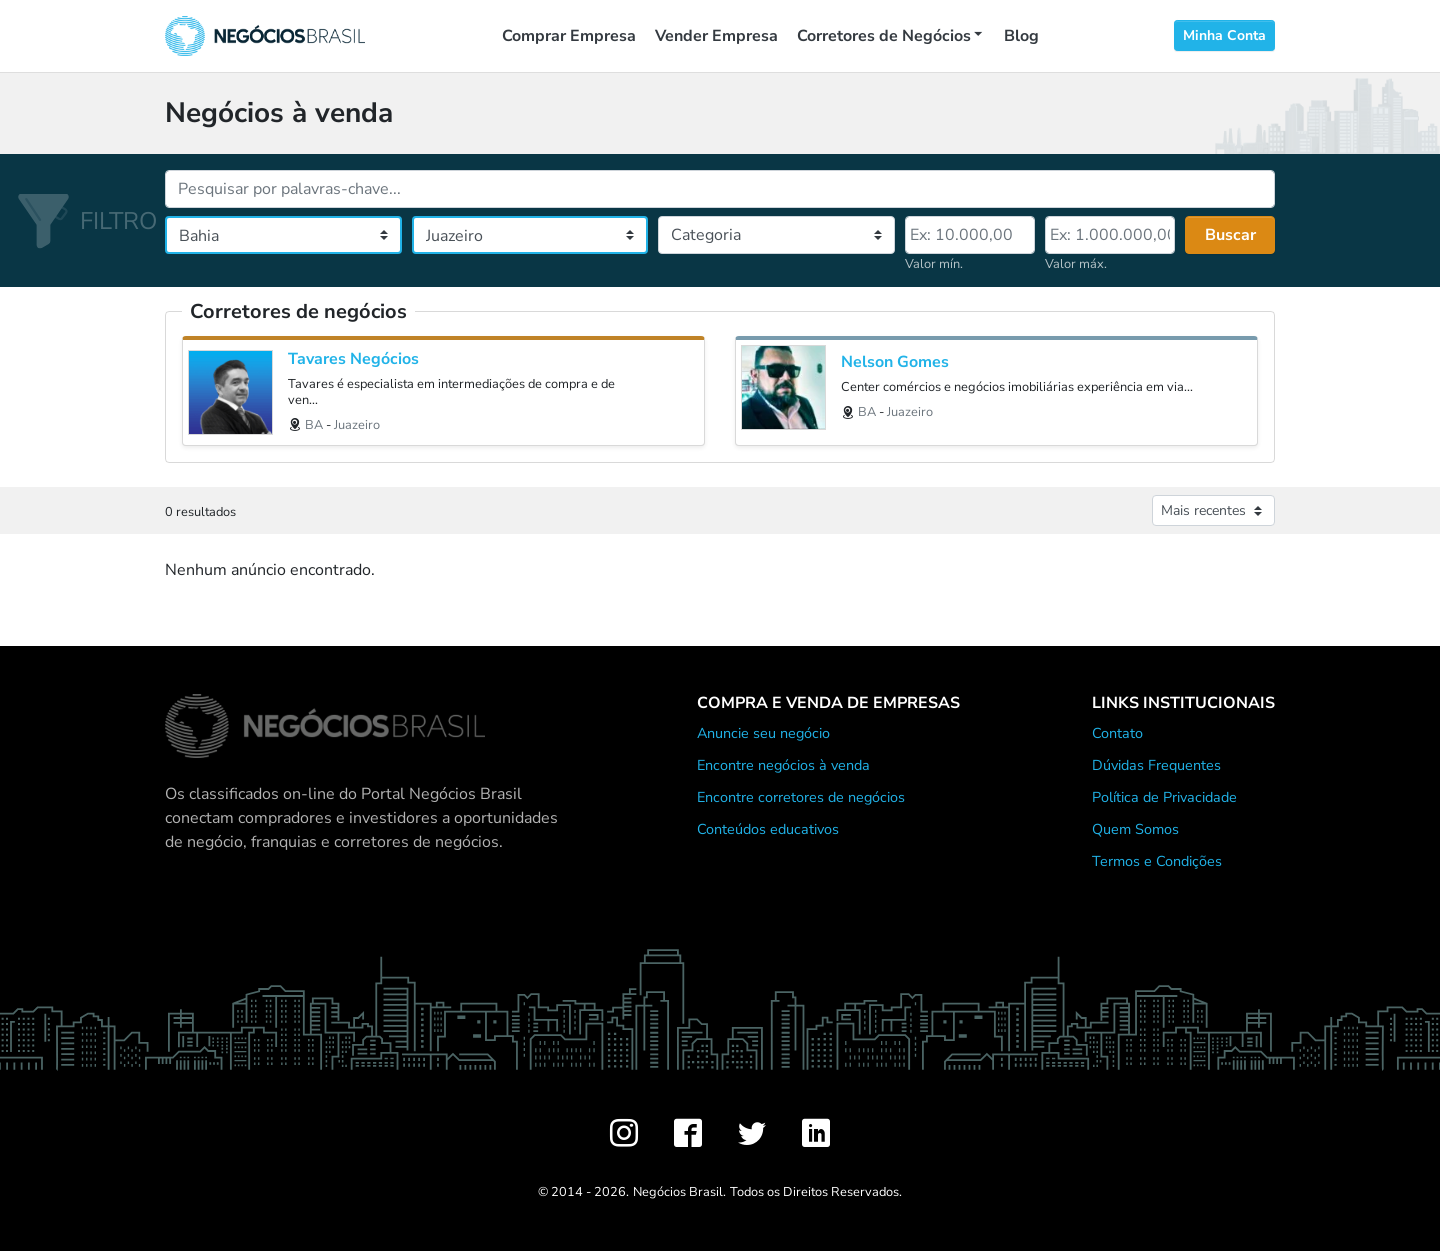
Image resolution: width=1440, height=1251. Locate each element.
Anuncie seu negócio (763, 733)
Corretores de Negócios (884, 36)
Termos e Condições (1157, 861)
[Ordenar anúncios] (1213, 510)
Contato (1117, 733)
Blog (1021, 36)
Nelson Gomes (895, 362)
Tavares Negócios (353, 359)
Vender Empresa (716, 36)
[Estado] (283, 235)
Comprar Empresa (569, 36)
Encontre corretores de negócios (801, 797)
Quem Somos (1135, 829)
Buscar (1230, 235)
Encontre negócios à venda (783, 765)
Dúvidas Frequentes (1156, 765)
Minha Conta (1224, 35)
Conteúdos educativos (768, 829)
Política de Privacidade (1164, 797)
